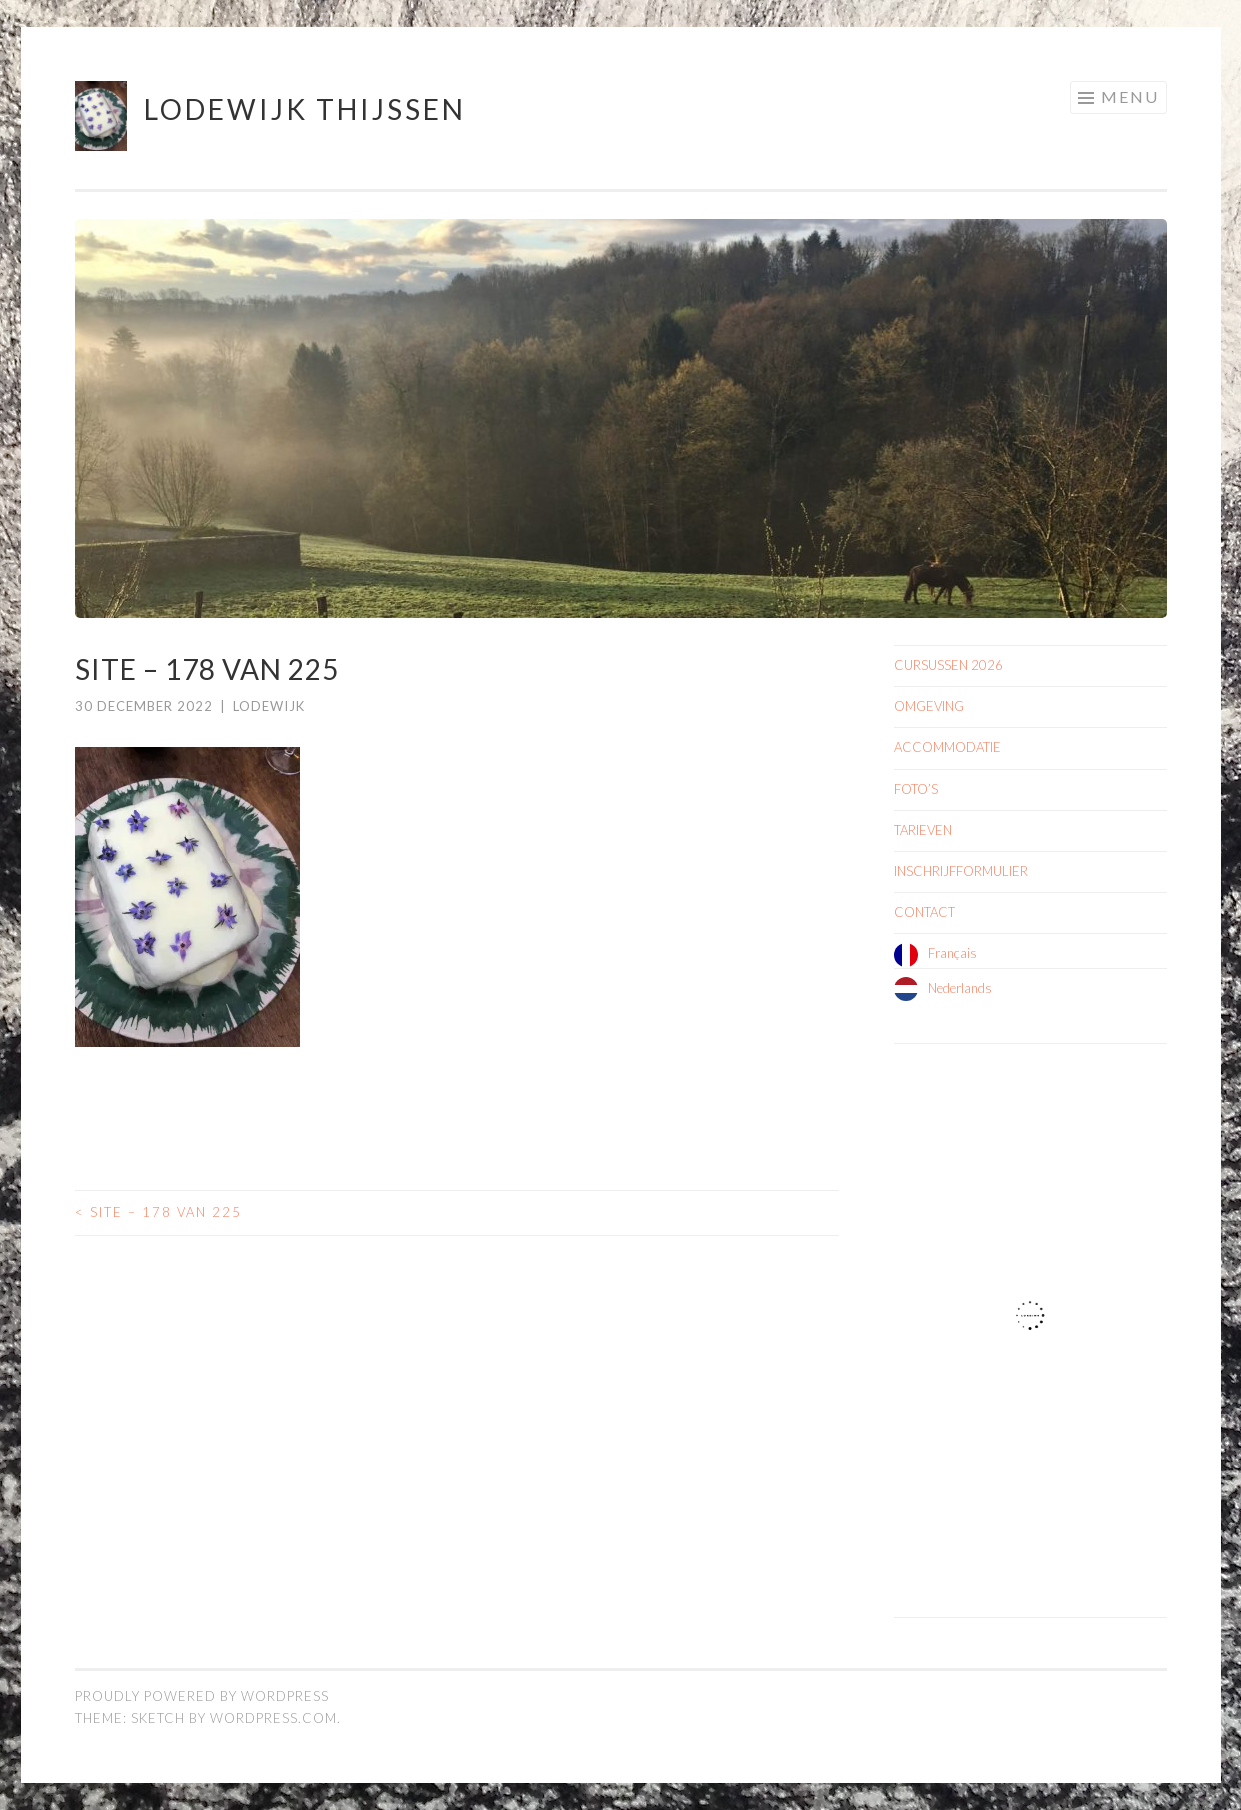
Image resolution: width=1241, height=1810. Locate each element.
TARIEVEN (923, 830)
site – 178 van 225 (158, 1212)
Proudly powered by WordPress (202, 1696)
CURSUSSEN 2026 (948, 665)
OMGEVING (929, 706)
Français (952, 953)
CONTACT (924, 912)
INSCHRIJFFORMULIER (961, 871)
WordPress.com (273, 1718)
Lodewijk (269, 706)
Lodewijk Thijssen (305, 109)
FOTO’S (916, 789)
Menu (1130, 96)
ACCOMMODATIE (947, 747)
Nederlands (960, 988)
